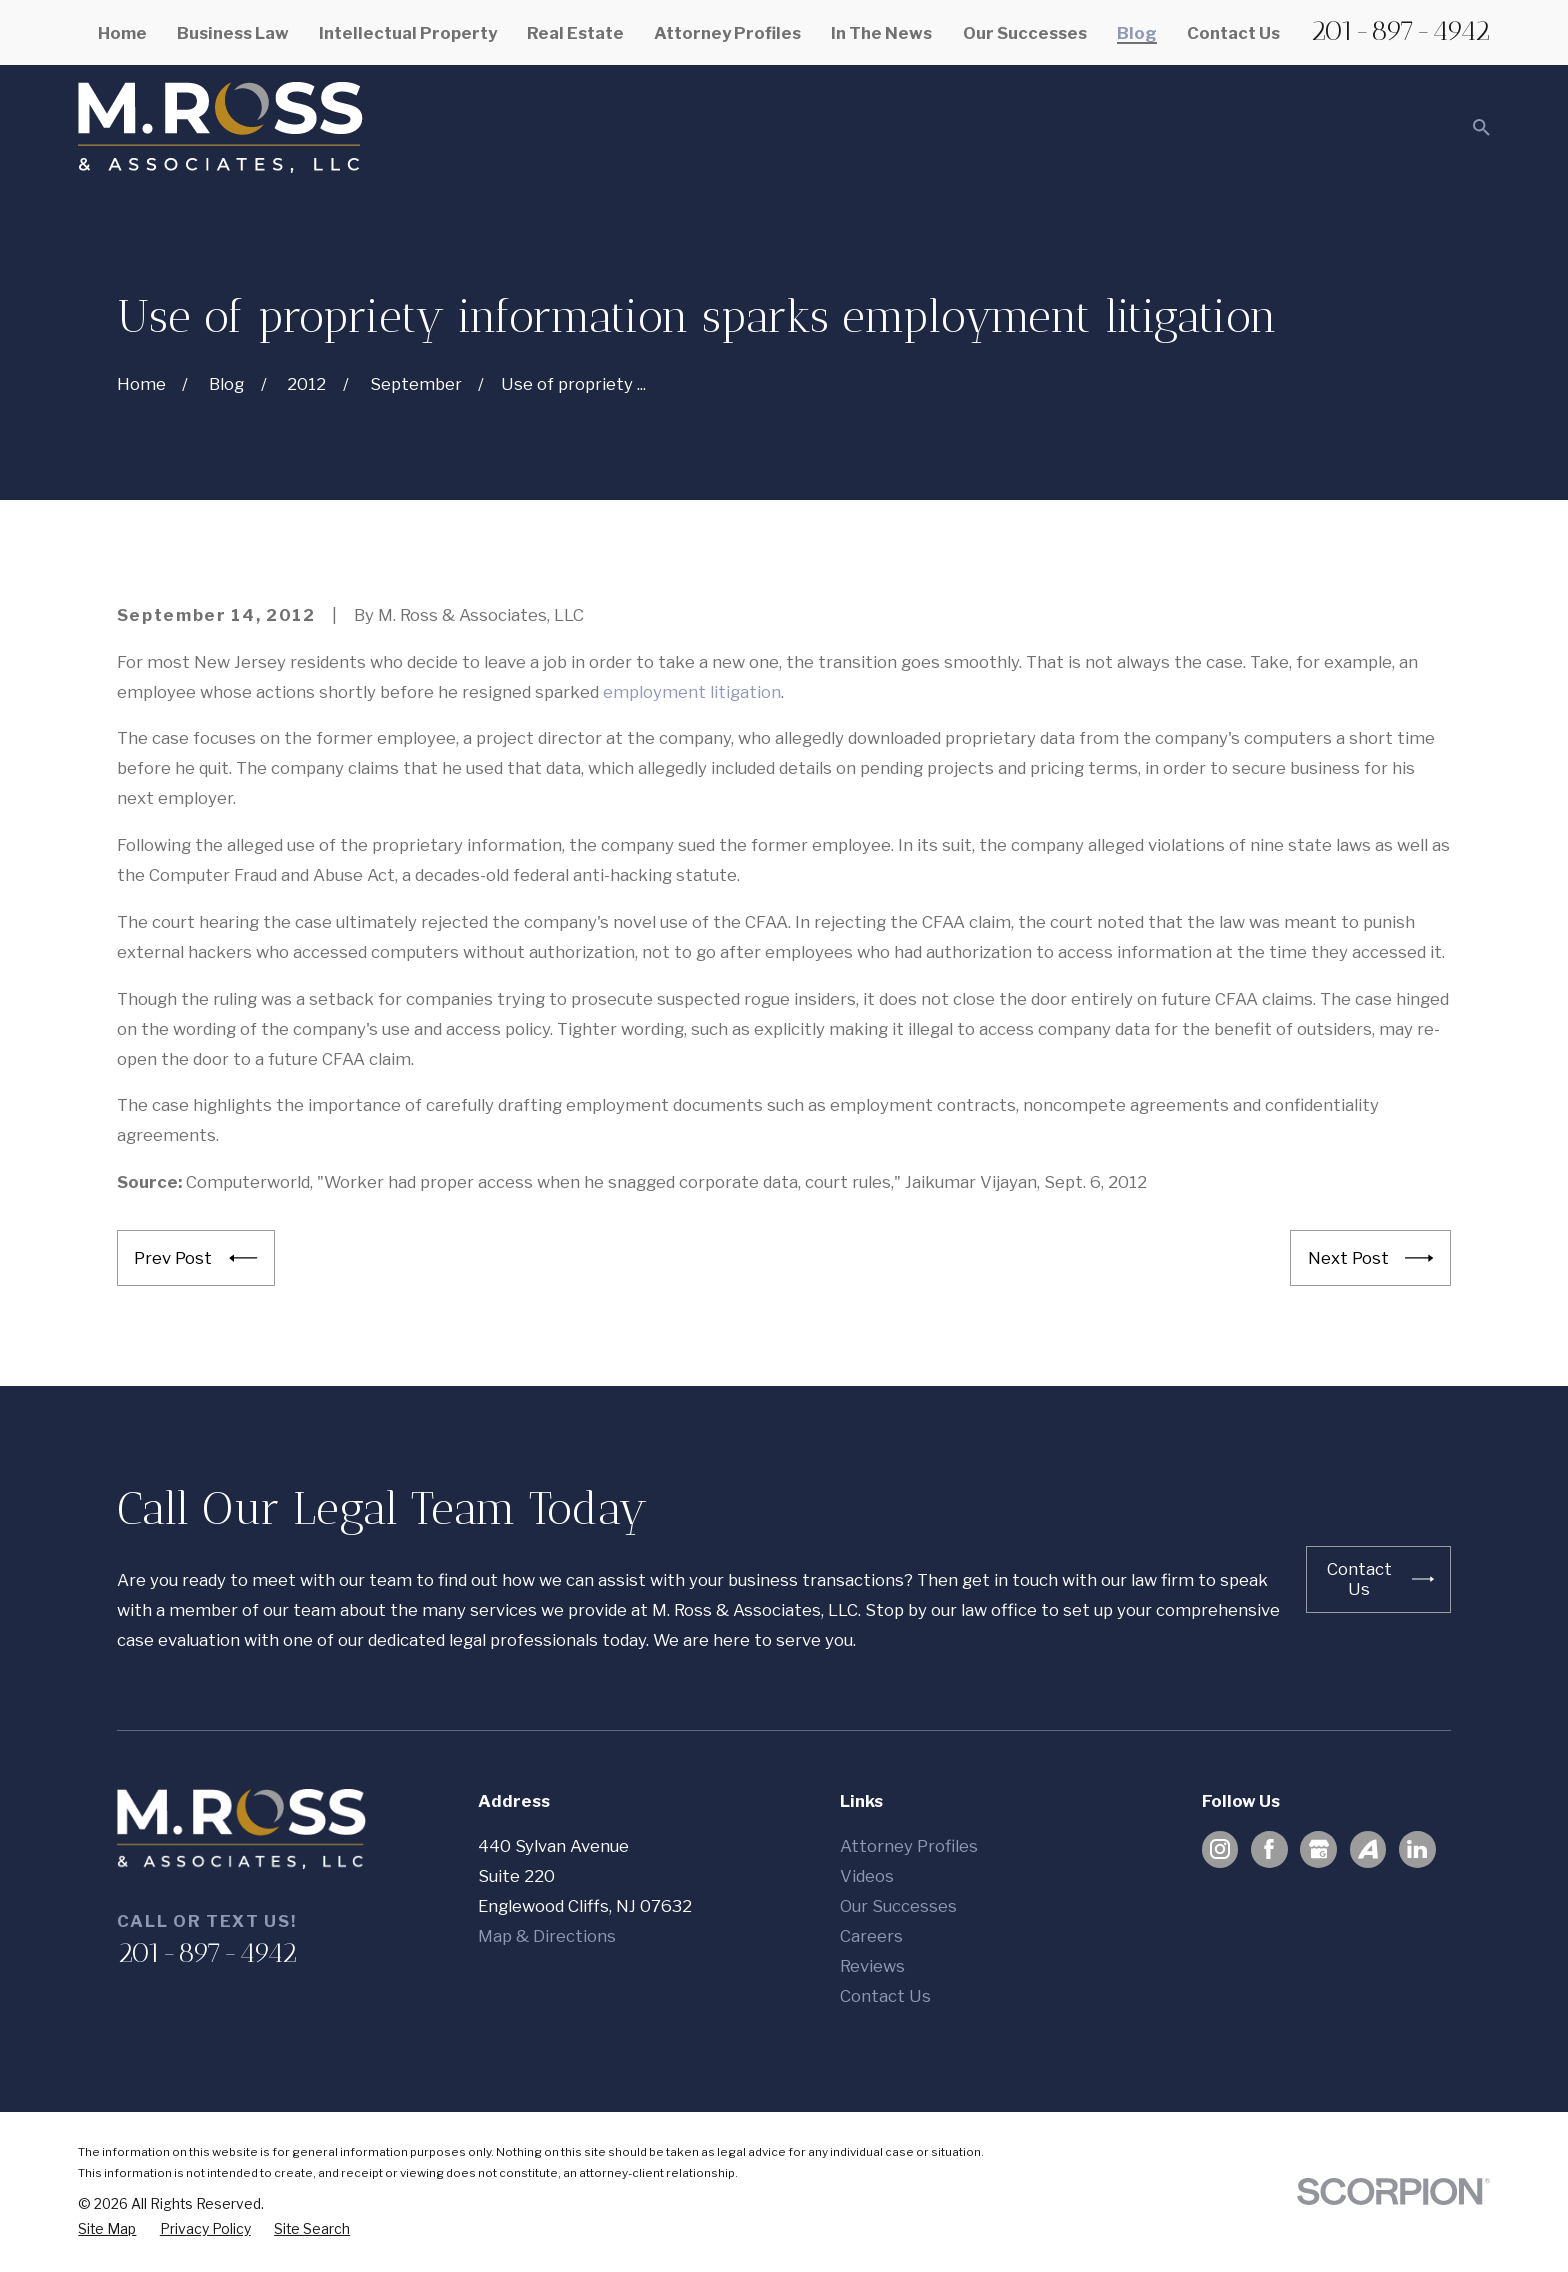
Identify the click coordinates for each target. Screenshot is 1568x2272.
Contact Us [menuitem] (1233, 33)
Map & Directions (547, 1936)
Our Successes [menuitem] (1025, 33)
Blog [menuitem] (1137, 33)
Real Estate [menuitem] (575, 33)
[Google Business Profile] (1319, 1849)
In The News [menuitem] (881, 33)
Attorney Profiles (909, 1846)
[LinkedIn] (1417, 1849)
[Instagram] (1220, 1849)
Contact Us (885, 1996)
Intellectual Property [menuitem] (408, 33)
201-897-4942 (1400, 30)
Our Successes (898, 1906)
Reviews (872, 1966)
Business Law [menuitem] (233, 33)
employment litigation (692, 692)
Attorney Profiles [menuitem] (727, 33)
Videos (867, 1876)
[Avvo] (1368, 1849)
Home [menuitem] (122, 33)
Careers (871, 1936)
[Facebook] (1269, 1849)
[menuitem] (107, 2229)
